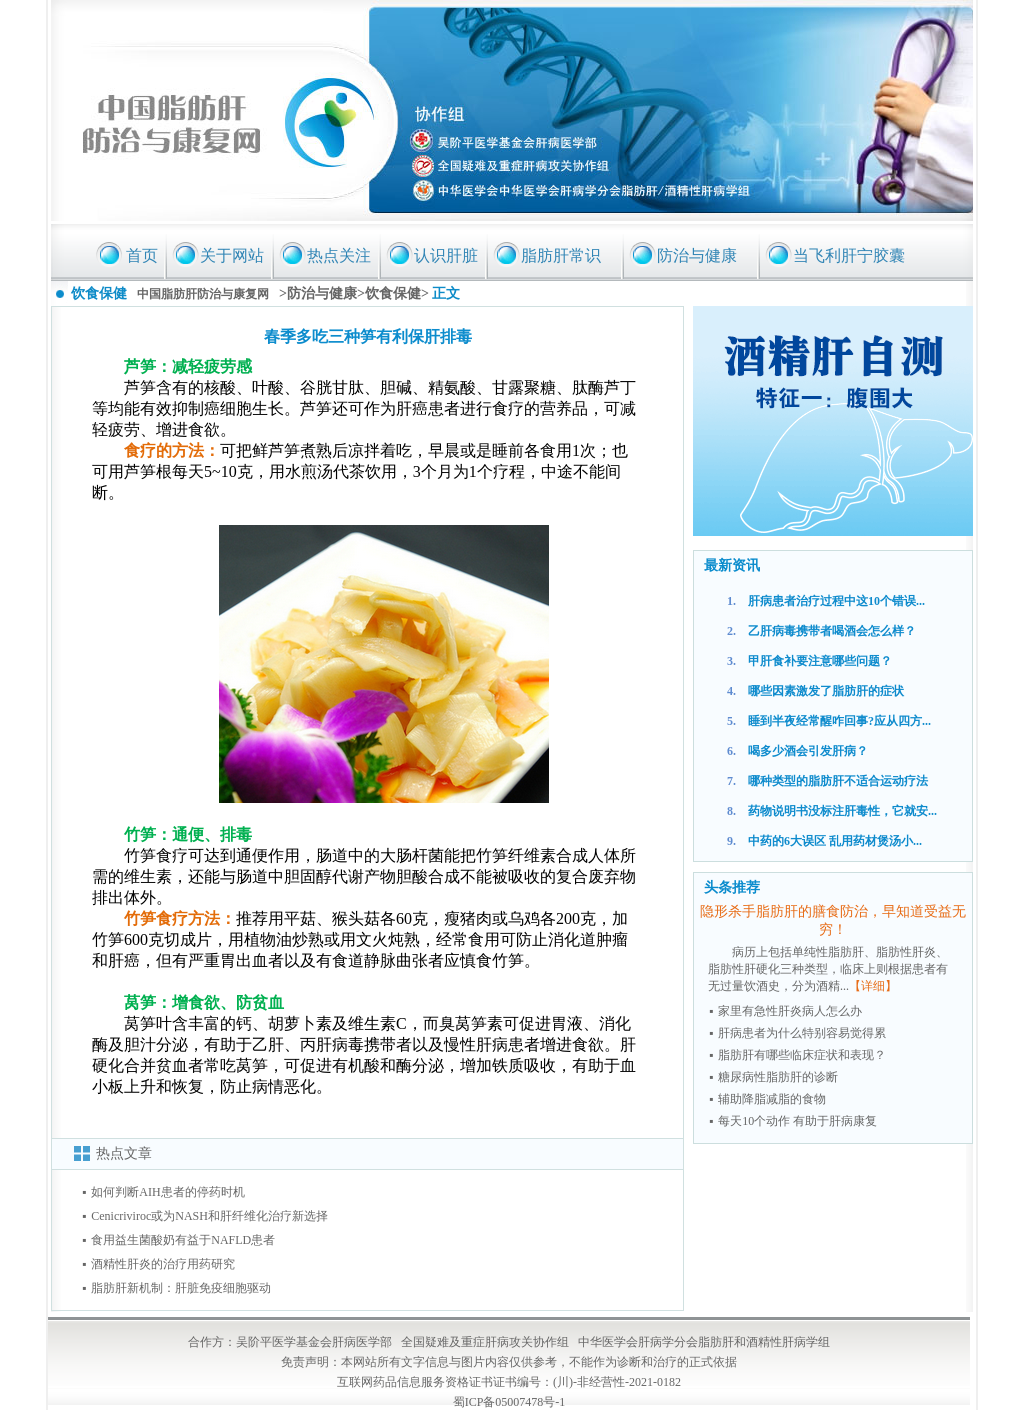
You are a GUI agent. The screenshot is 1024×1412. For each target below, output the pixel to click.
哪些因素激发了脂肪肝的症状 (826, 691)
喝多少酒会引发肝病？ (808, 751)
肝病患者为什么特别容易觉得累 (802, 1033)
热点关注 (339, 255)
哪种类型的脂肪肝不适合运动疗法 (838, 781)
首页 (142, 255)
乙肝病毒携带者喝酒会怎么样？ (832, 631)
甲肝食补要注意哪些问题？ (820, 661)
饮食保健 (393, 293)
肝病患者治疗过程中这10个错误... (836, 601)
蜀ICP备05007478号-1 (509, 1402)
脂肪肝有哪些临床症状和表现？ (802, 1055)
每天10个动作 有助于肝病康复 (797, 1121)
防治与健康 (697, 255)
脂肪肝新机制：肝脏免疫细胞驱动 (181, 1288)
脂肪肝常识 (561, 255)
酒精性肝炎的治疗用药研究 (163, 1264)
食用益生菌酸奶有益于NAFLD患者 (183, 1240)
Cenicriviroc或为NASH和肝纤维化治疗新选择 (209, 1216)
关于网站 (232, 255)
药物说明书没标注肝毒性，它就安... (842, 811)
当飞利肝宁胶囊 (849, 255)
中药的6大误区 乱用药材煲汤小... (835, 841)
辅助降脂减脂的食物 (772, 1099)
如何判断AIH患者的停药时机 (167, 1192)
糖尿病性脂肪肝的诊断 (778, 1077)
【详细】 (873, 986)
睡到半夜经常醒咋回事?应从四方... (839, 721)
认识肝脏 (446, 255)
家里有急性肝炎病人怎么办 (790, 1011)
